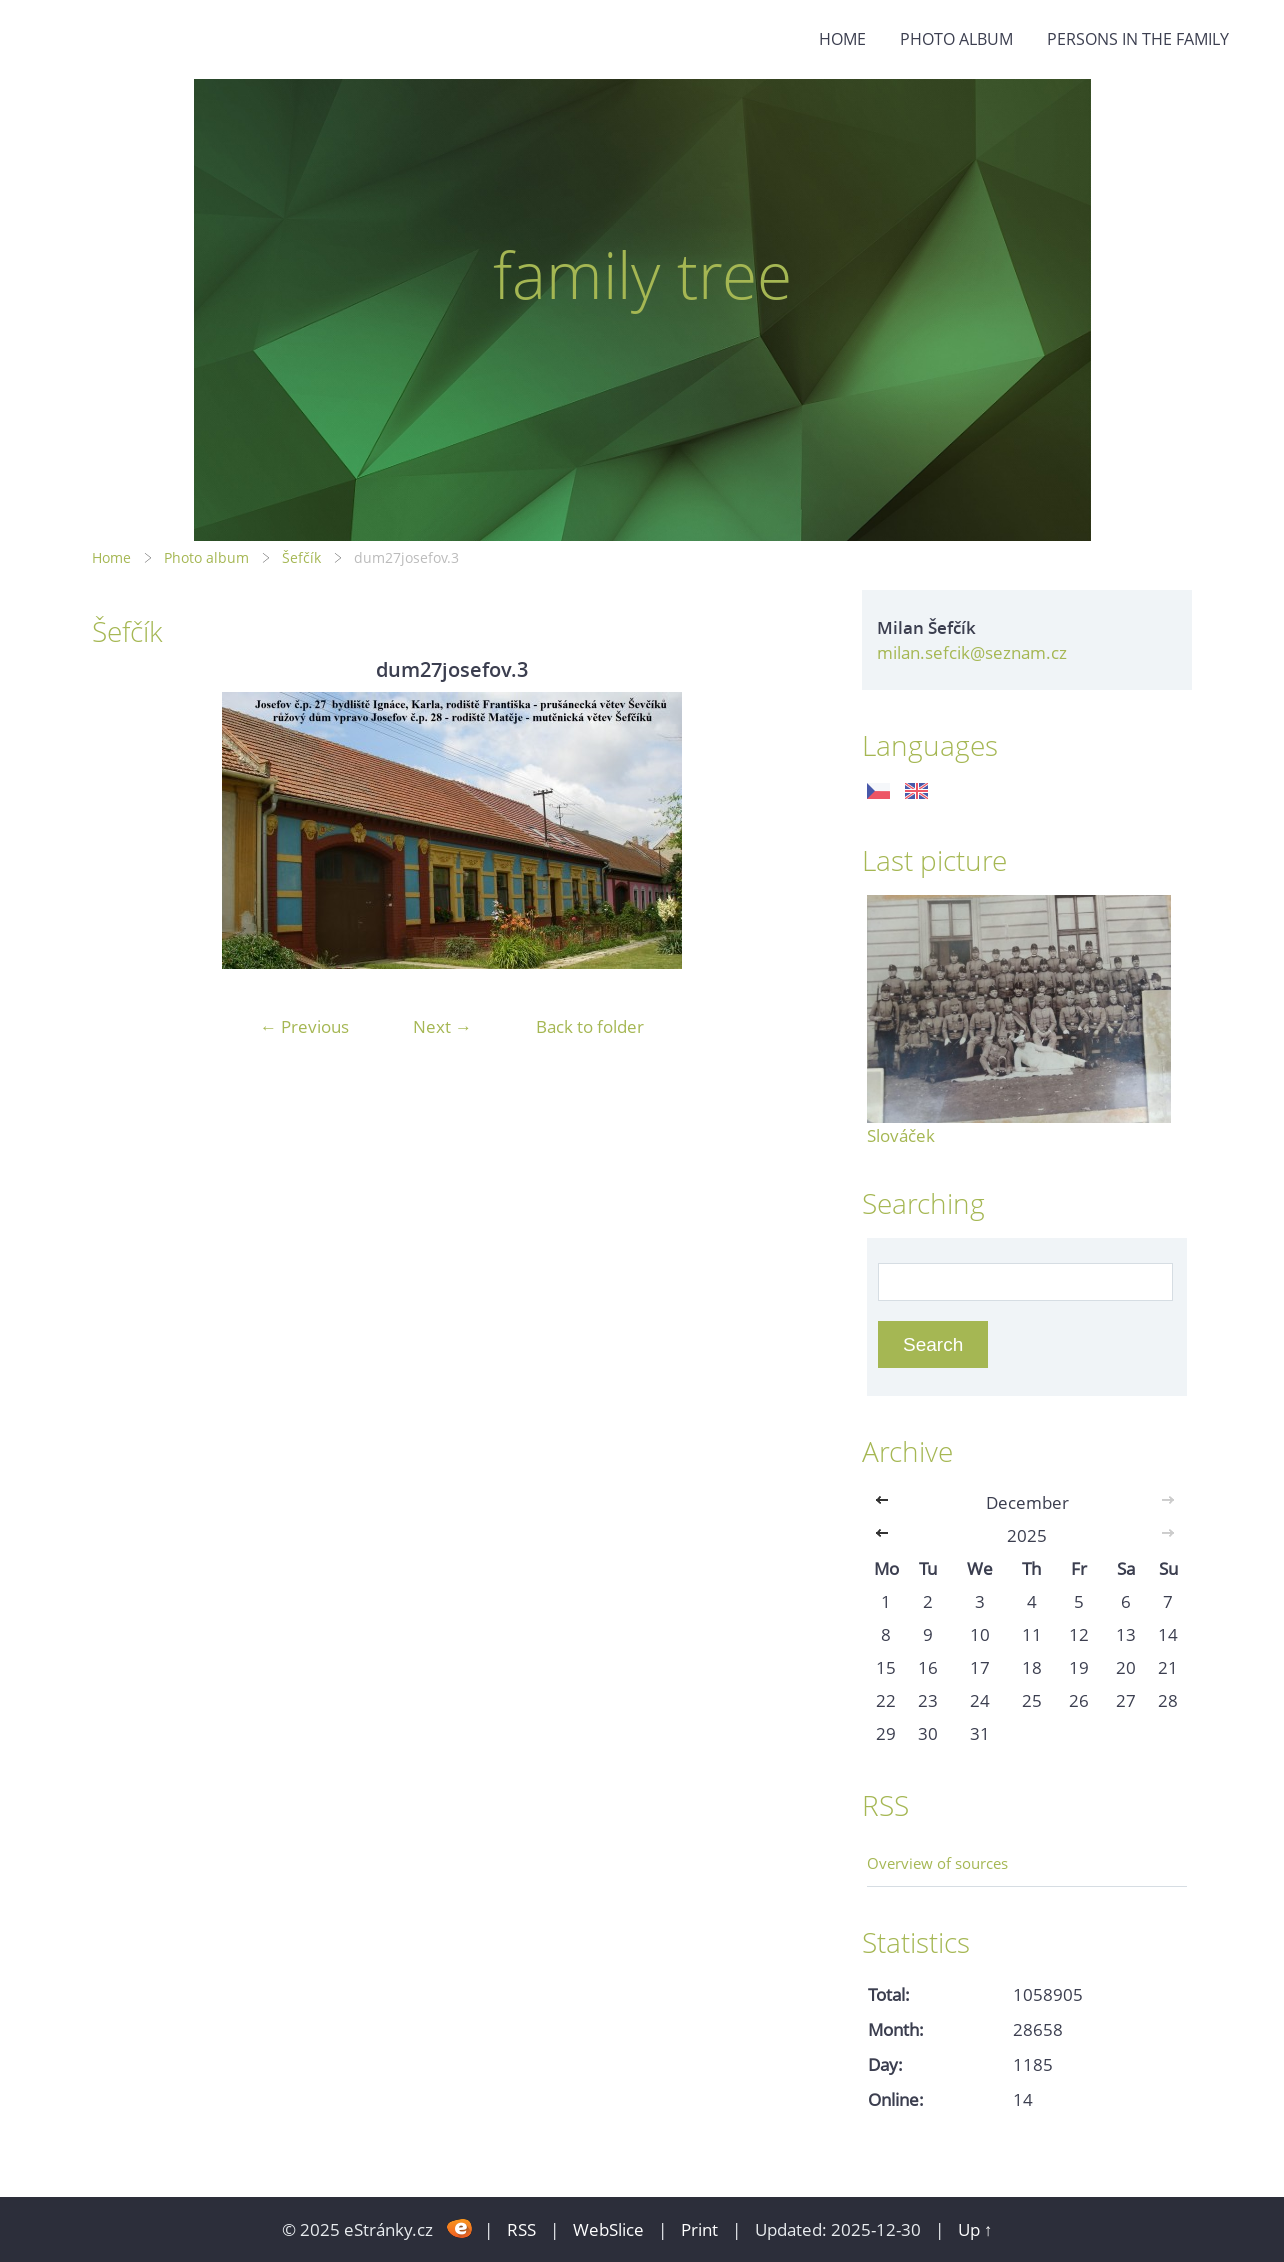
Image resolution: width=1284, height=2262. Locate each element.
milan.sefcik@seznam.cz (972, 652)
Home (842, 39)
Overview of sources (937, 1863)
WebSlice (608, 2229)
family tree (642, 274)
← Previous (304, 1026)
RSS (521, 2229)
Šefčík (301, 557)
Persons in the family (1138, 39)
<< (886, 1502)
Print (699, 2229)
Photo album (956, 39)
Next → (442, 1026)
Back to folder (590, 1026)
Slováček (901, 1135)
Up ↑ (975, 2229)
